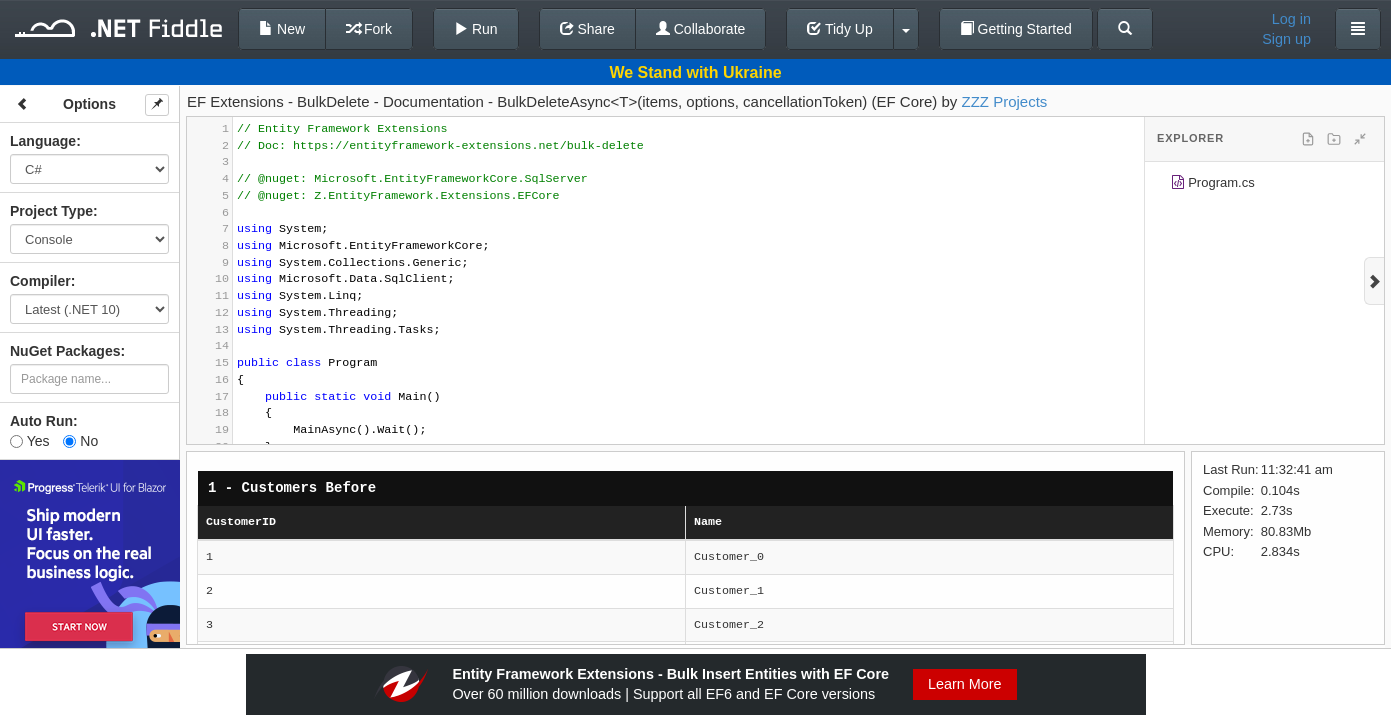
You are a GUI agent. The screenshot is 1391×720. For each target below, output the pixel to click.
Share (587, 29)
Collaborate (701, 29)
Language (43, 141)
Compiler (40, 281)
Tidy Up (839, 29)
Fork (369, 29)
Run (476, 29)
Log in (1291, 19)
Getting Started (1016, 29)
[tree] (1264, 186)
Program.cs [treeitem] (1212, 185)
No (80, 441)
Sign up (1286, 39)
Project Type (51, 211)
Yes (29, 441)
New (282, 29)
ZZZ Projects (1005, 101)
